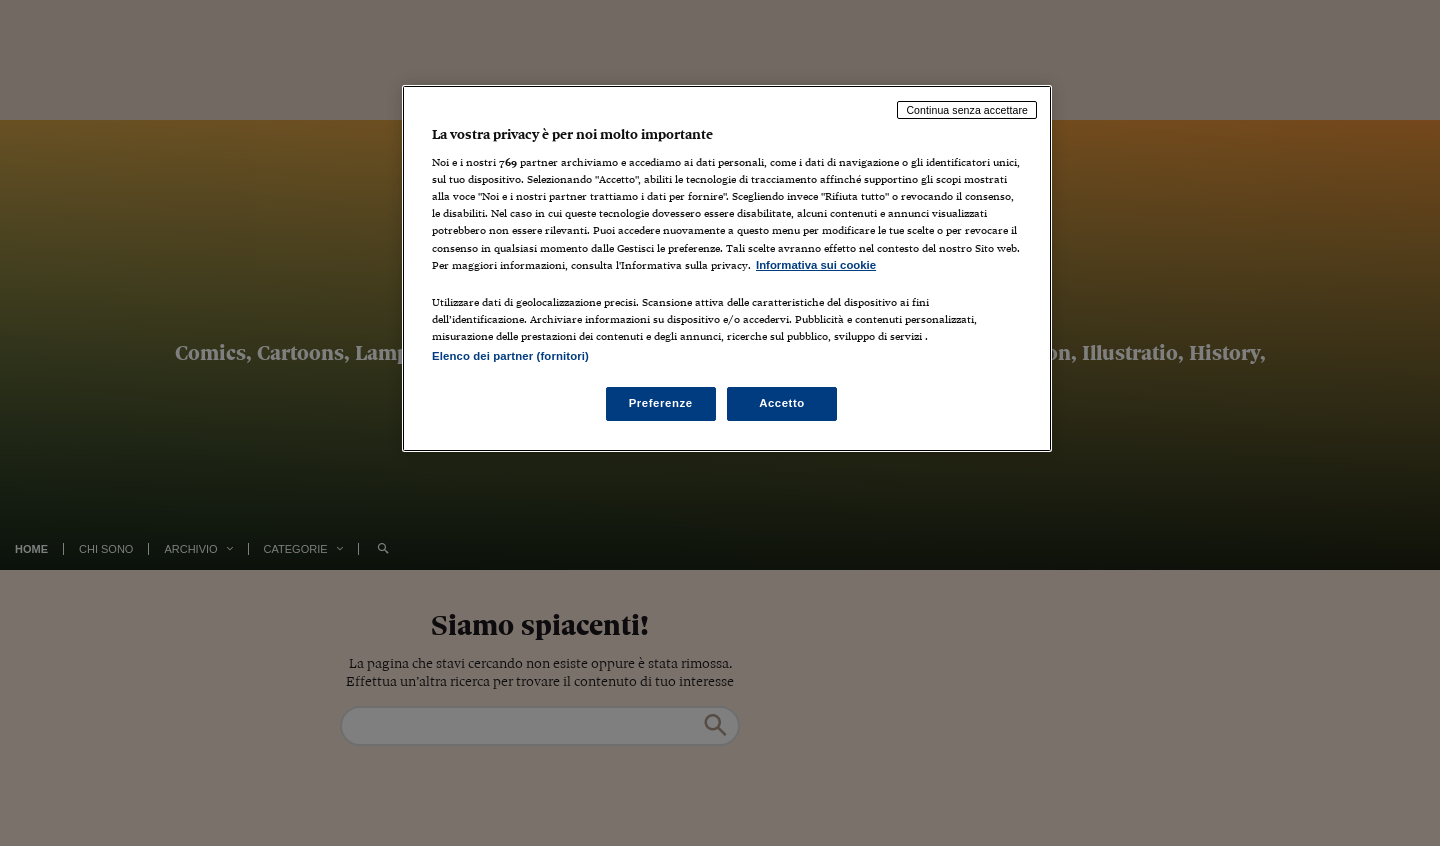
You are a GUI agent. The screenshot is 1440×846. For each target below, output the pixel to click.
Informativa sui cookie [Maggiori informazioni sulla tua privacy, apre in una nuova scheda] (816, 265)
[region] (727, 268)
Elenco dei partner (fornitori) (510, 356)
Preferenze (661, 403)
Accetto (782, 403)
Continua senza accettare (967, 110)
